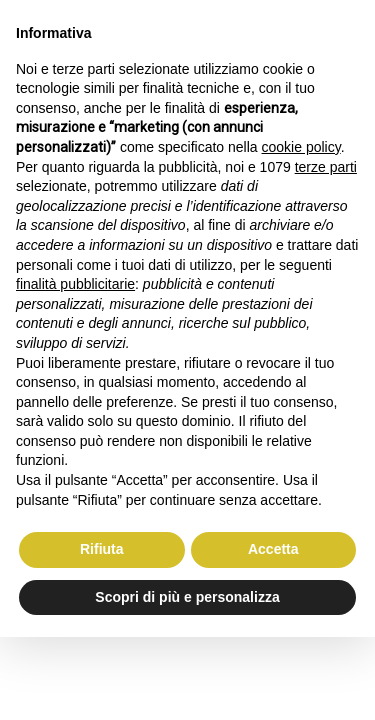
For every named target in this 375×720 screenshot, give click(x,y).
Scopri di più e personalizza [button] (187, 597)
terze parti (326, 167)
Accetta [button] (273, 549)
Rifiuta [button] (102, 549)
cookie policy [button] (301, 147)
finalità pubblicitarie (75, 284)
